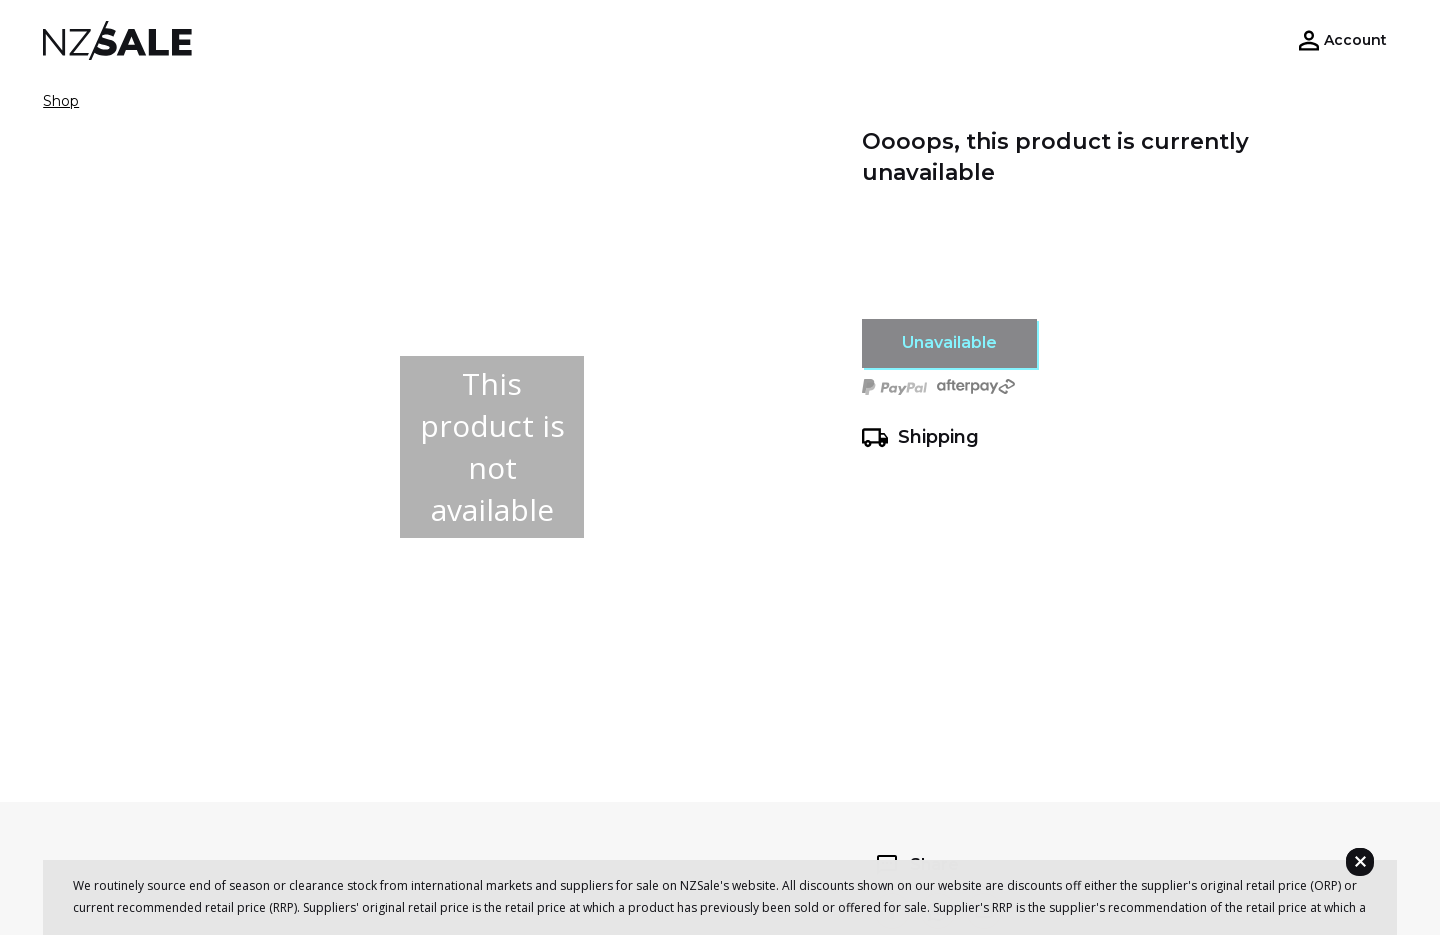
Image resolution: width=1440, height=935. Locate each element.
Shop (61, 101)
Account (1355, 40)
